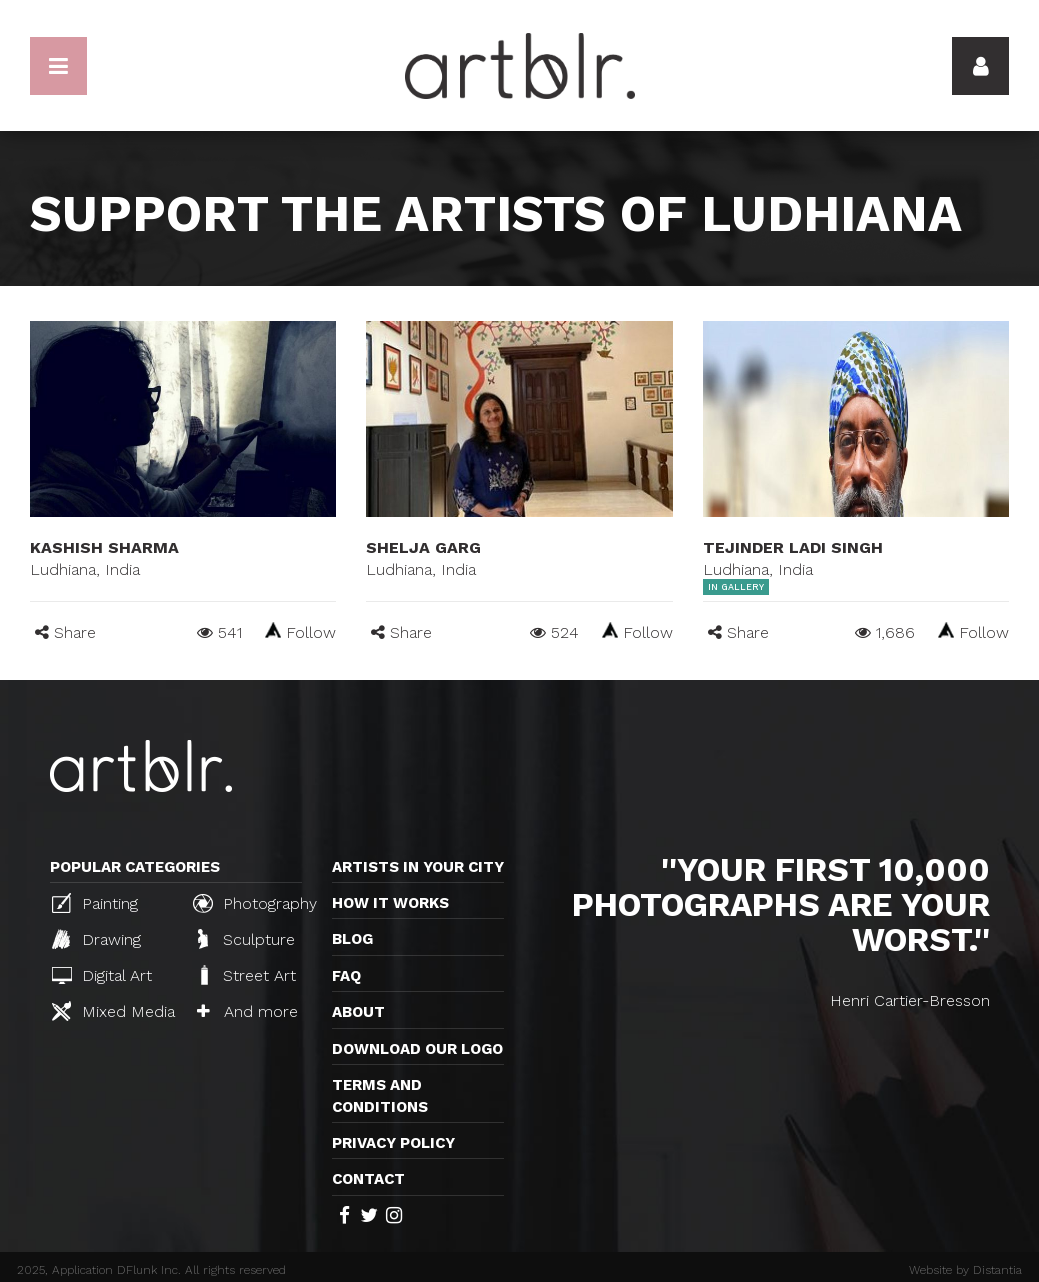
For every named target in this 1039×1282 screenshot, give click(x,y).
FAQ (346, 976)
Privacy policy (393, 1143)
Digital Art (102, 975)
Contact (368, 1179)
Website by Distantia (965, 1270)
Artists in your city (418, 867)
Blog (352, 939)
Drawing (96, 939)
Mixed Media (113, 1011)
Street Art (246, 975)
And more (247, 1011)
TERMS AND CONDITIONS (380, 1095)
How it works (390, 903)
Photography (255, 903)
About (358, 1012)
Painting (95, 903)
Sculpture (246, 939)
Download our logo (417, 1049)
